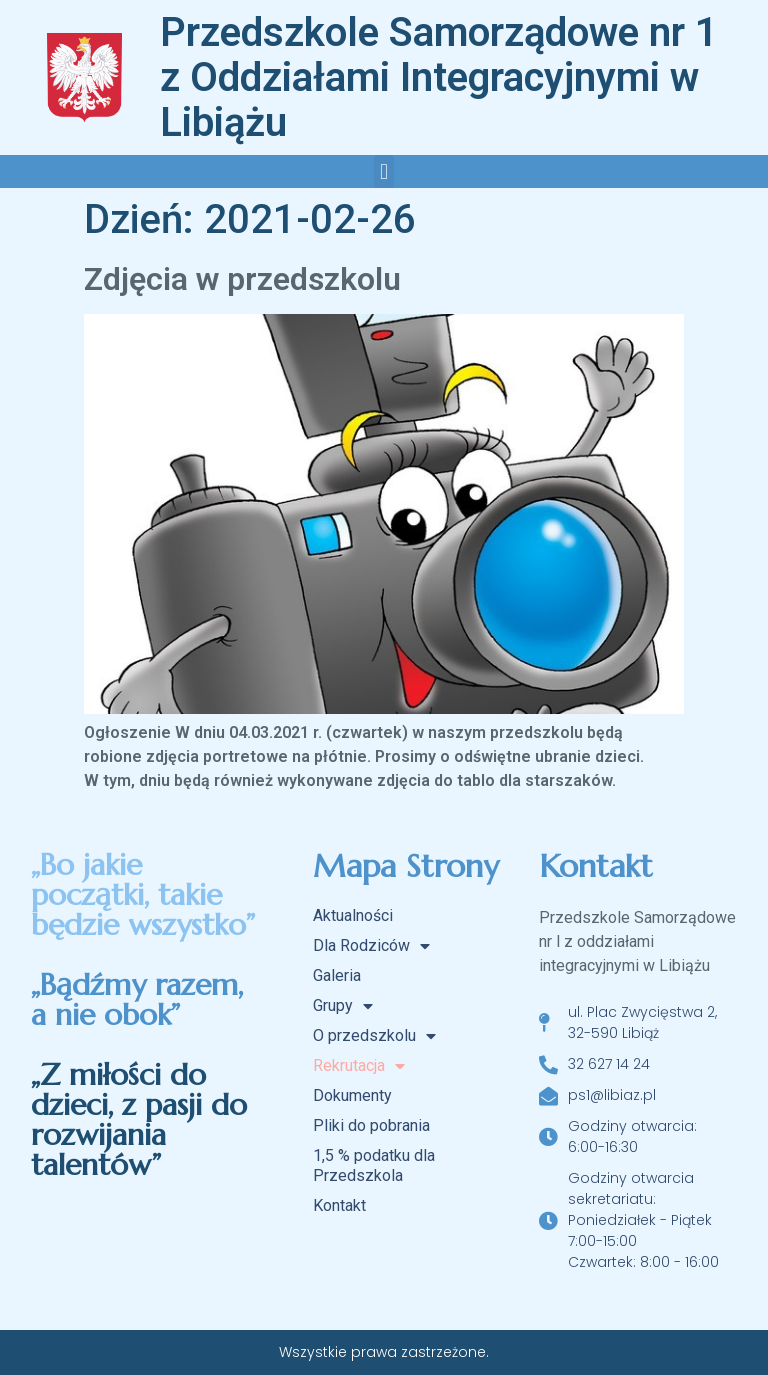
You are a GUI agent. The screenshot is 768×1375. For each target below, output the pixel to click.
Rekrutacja (359, 1066)
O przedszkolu (374, 1036)
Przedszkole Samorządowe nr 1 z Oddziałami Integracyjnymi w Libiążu (439, 77)
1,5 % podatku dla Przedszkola (374, 1165)
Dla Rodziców (371, 946)
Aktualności (353, 915)
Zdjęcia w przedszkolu (242, 279)
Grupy (343, 1006)
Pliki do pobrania (371, 1125)
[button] (383, 171)
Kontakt (339, 1205)
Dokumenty (352, 1095)
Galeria (337, 975)
